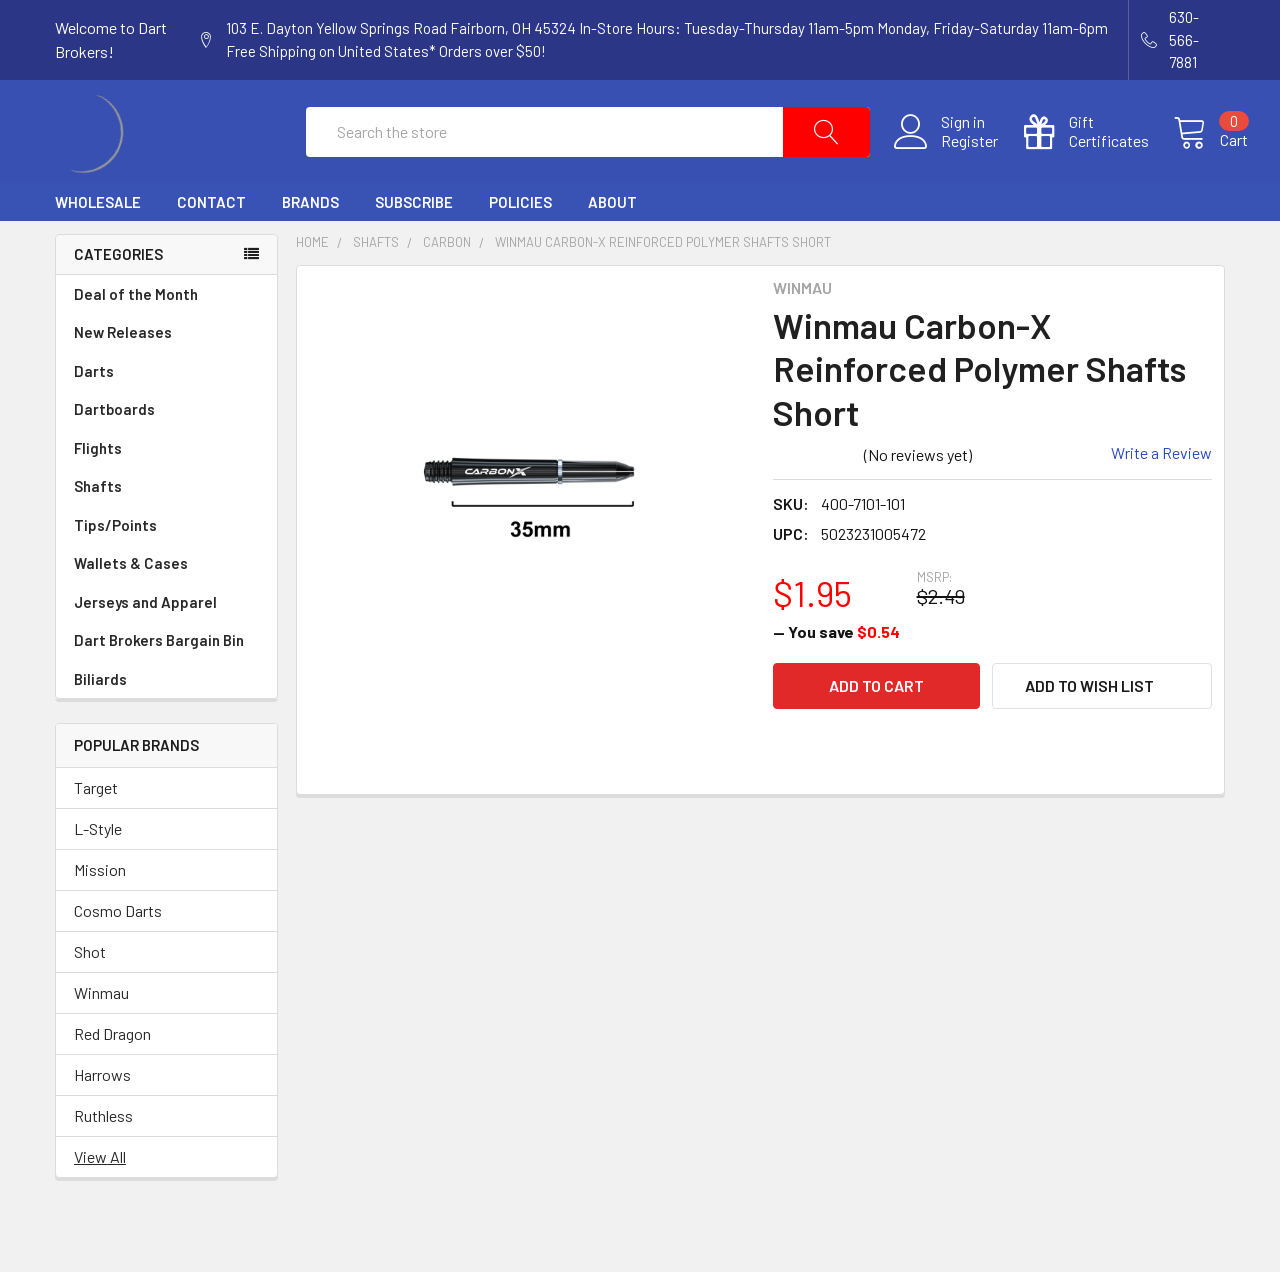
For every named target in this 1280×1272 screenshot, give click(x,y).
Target (96, 833)
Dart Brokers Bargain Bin (166, 686)
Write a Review (1161, 498)
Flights (166, 494)
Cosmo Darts (118, 956)
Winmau (101, 1038)
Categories (118, 300)
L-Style (98, 874)
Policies (520, 248)
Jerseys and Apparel (166, 648)
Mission (100, 915)
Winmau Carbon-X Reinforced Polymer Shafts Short (663, 288)
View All (100, 1202)
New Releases (123, 378)
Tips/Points (166, 571)
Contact (211, 248)
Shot (90, 997)
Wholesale (98, 248)
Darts (166, 417)
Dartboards (166, 455)
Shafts (166, 532)
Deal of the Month (136, 340)
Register (946, 164)
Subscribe (414, 248)
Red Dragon (112, 1079)
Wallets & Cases (166, 609)
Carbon (447, 288)
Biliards (100, 725)
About (612, 248)
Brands (310, 248)
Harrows (102, 1120)
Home (312, 288)
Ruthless (103, 1161)
